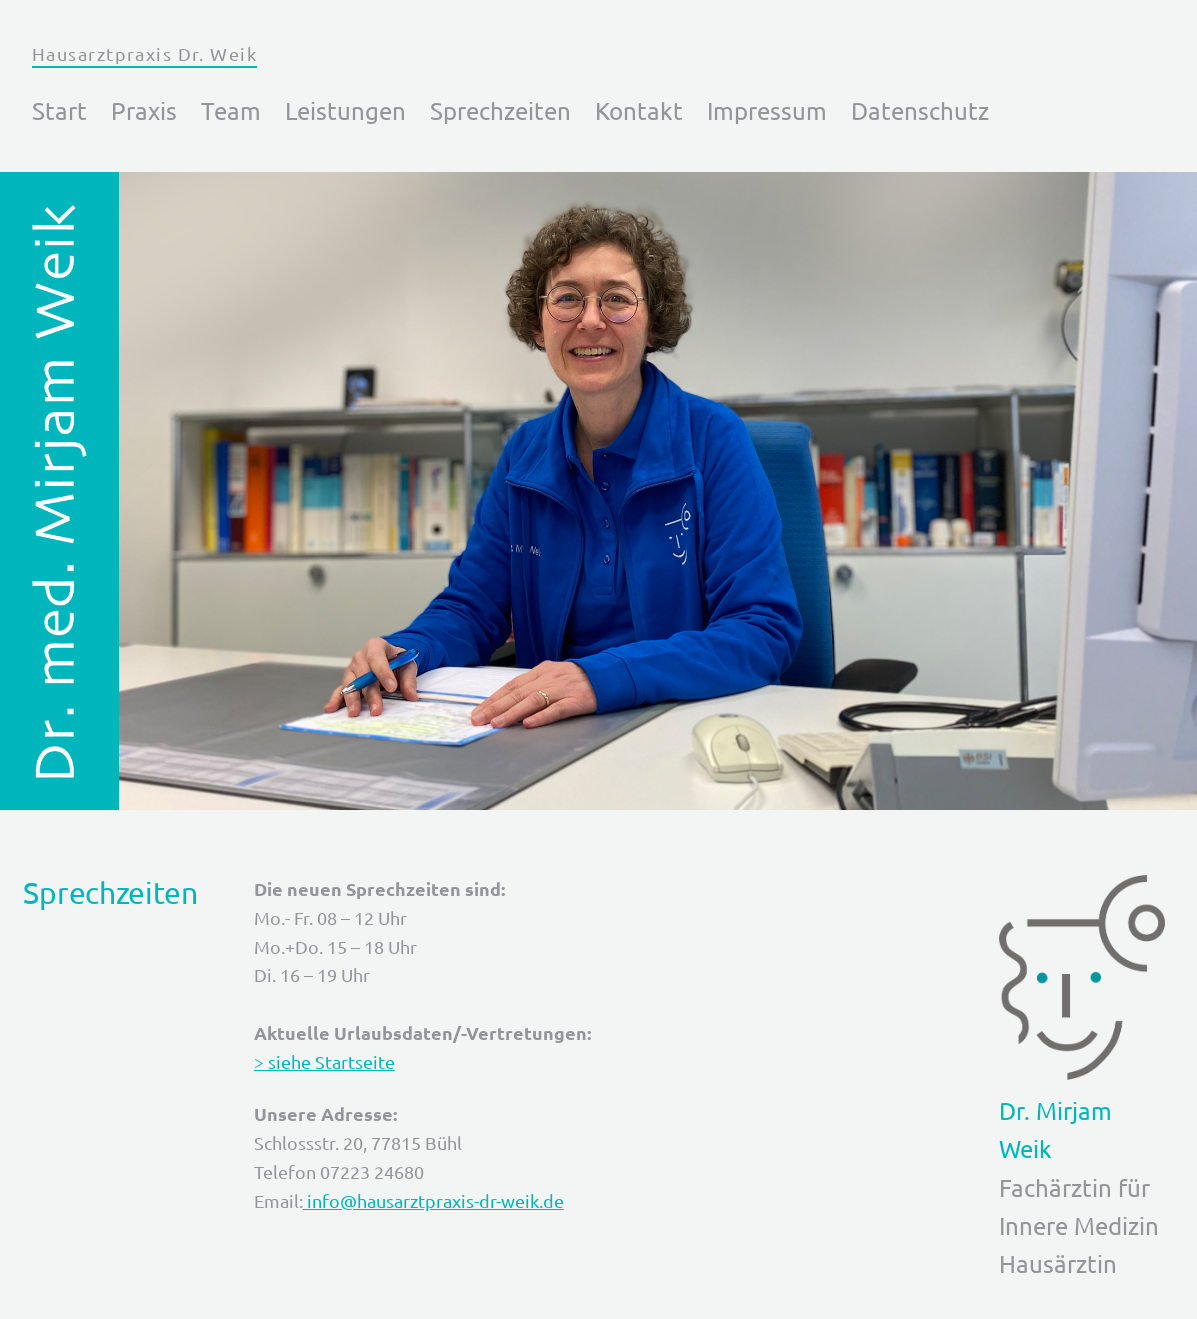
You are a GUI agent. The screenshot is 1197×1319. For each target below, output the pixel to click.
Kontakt (639, 110)
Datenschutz (920, 110)
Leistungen (345, 110)
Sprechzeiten (500, 110)
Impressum (767, 110)
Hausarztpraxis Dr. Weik (144, 53)
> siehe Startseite (324, 1061)
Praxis (144, 110)
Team (231, 110)
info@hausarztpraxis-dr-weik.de (433, 1200)
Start (59, 110)
